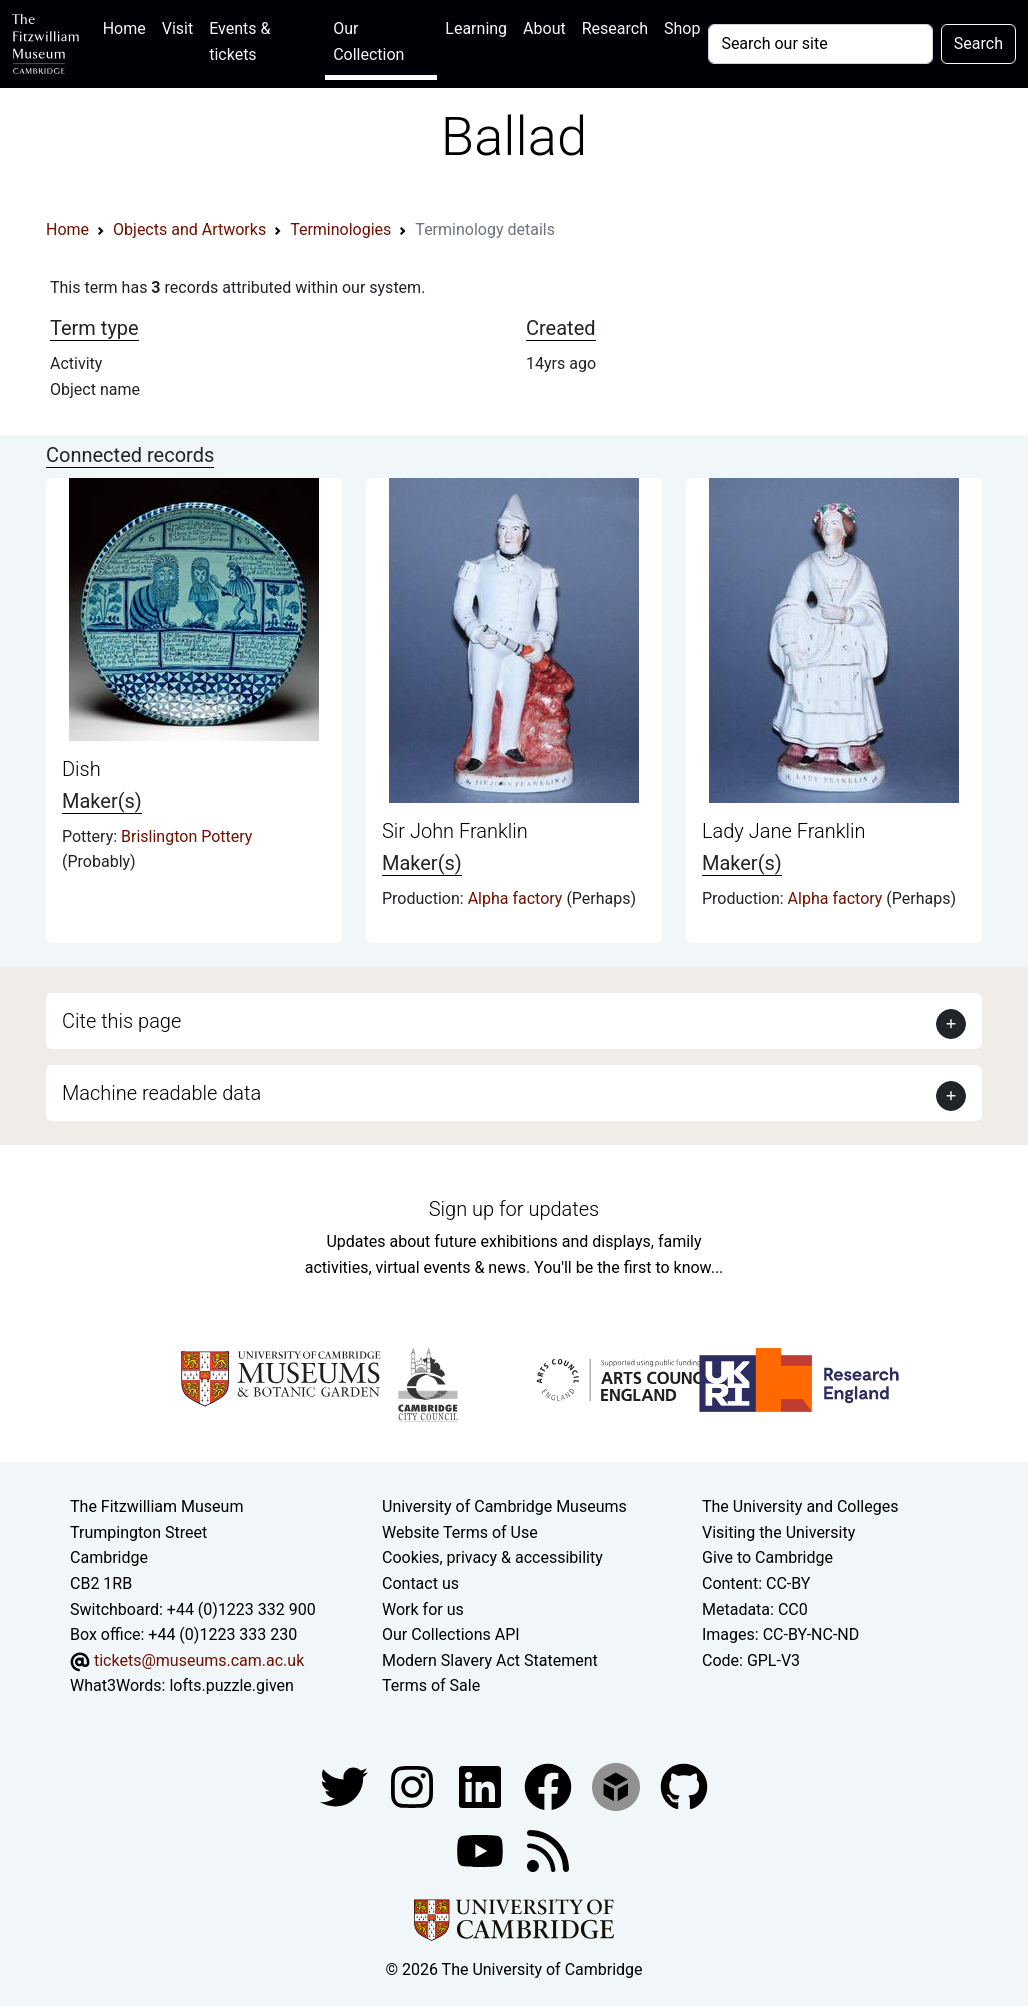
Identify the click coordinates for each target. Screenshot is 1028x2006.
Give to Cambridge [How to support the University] (767, 1557)
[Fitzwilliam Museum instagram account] (414, 1785)
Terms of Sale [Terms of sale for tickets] (431, 1685)
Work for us (423, 1609)
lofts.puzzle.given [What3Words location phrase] (231, 1685)
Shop (682, 28)
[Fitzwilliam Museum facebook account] (482, 1785)
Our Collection (368, 41)
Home (128, 26)
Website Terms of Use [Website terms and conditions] (460, 1532)
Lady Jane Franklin (784, 831)
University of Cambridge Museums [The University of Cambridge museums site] (504, 1506)
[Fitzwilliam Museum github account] (684, 1785)
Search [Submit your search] (978, 43)
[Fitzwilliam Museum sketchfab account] (618, 1785)
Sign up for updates (514, 1209)
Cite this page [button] (121, 1021)
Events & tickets (239, 41)
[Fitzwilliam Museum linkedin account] (550, 1785)
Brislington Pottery (186, 836)
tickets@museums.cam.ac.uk (199, 1660)
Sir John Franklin (455, 831)
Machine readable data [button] (161, 1093)
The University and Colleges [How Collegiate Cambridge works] (800, 1506)
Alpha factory (517, 898)
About (544, 28)
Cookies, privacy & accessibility (492, 1557)
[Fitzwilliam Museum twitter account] (346, 1785)
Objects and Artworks (189, 229)
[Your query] (820, 44)
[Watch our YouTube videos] (482, 1849)
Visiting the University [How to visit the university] (778, 1532)
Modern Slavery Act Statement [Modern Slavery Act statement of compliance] (490, 1660)
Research (615, 28)
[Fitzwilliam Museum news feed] (548, 1849)
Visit (177, 28)
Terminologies (340, 229)
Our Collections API (451, 1634)
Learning (476, 28)
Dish (81, 769)
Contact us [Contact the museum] (420, 1583)
